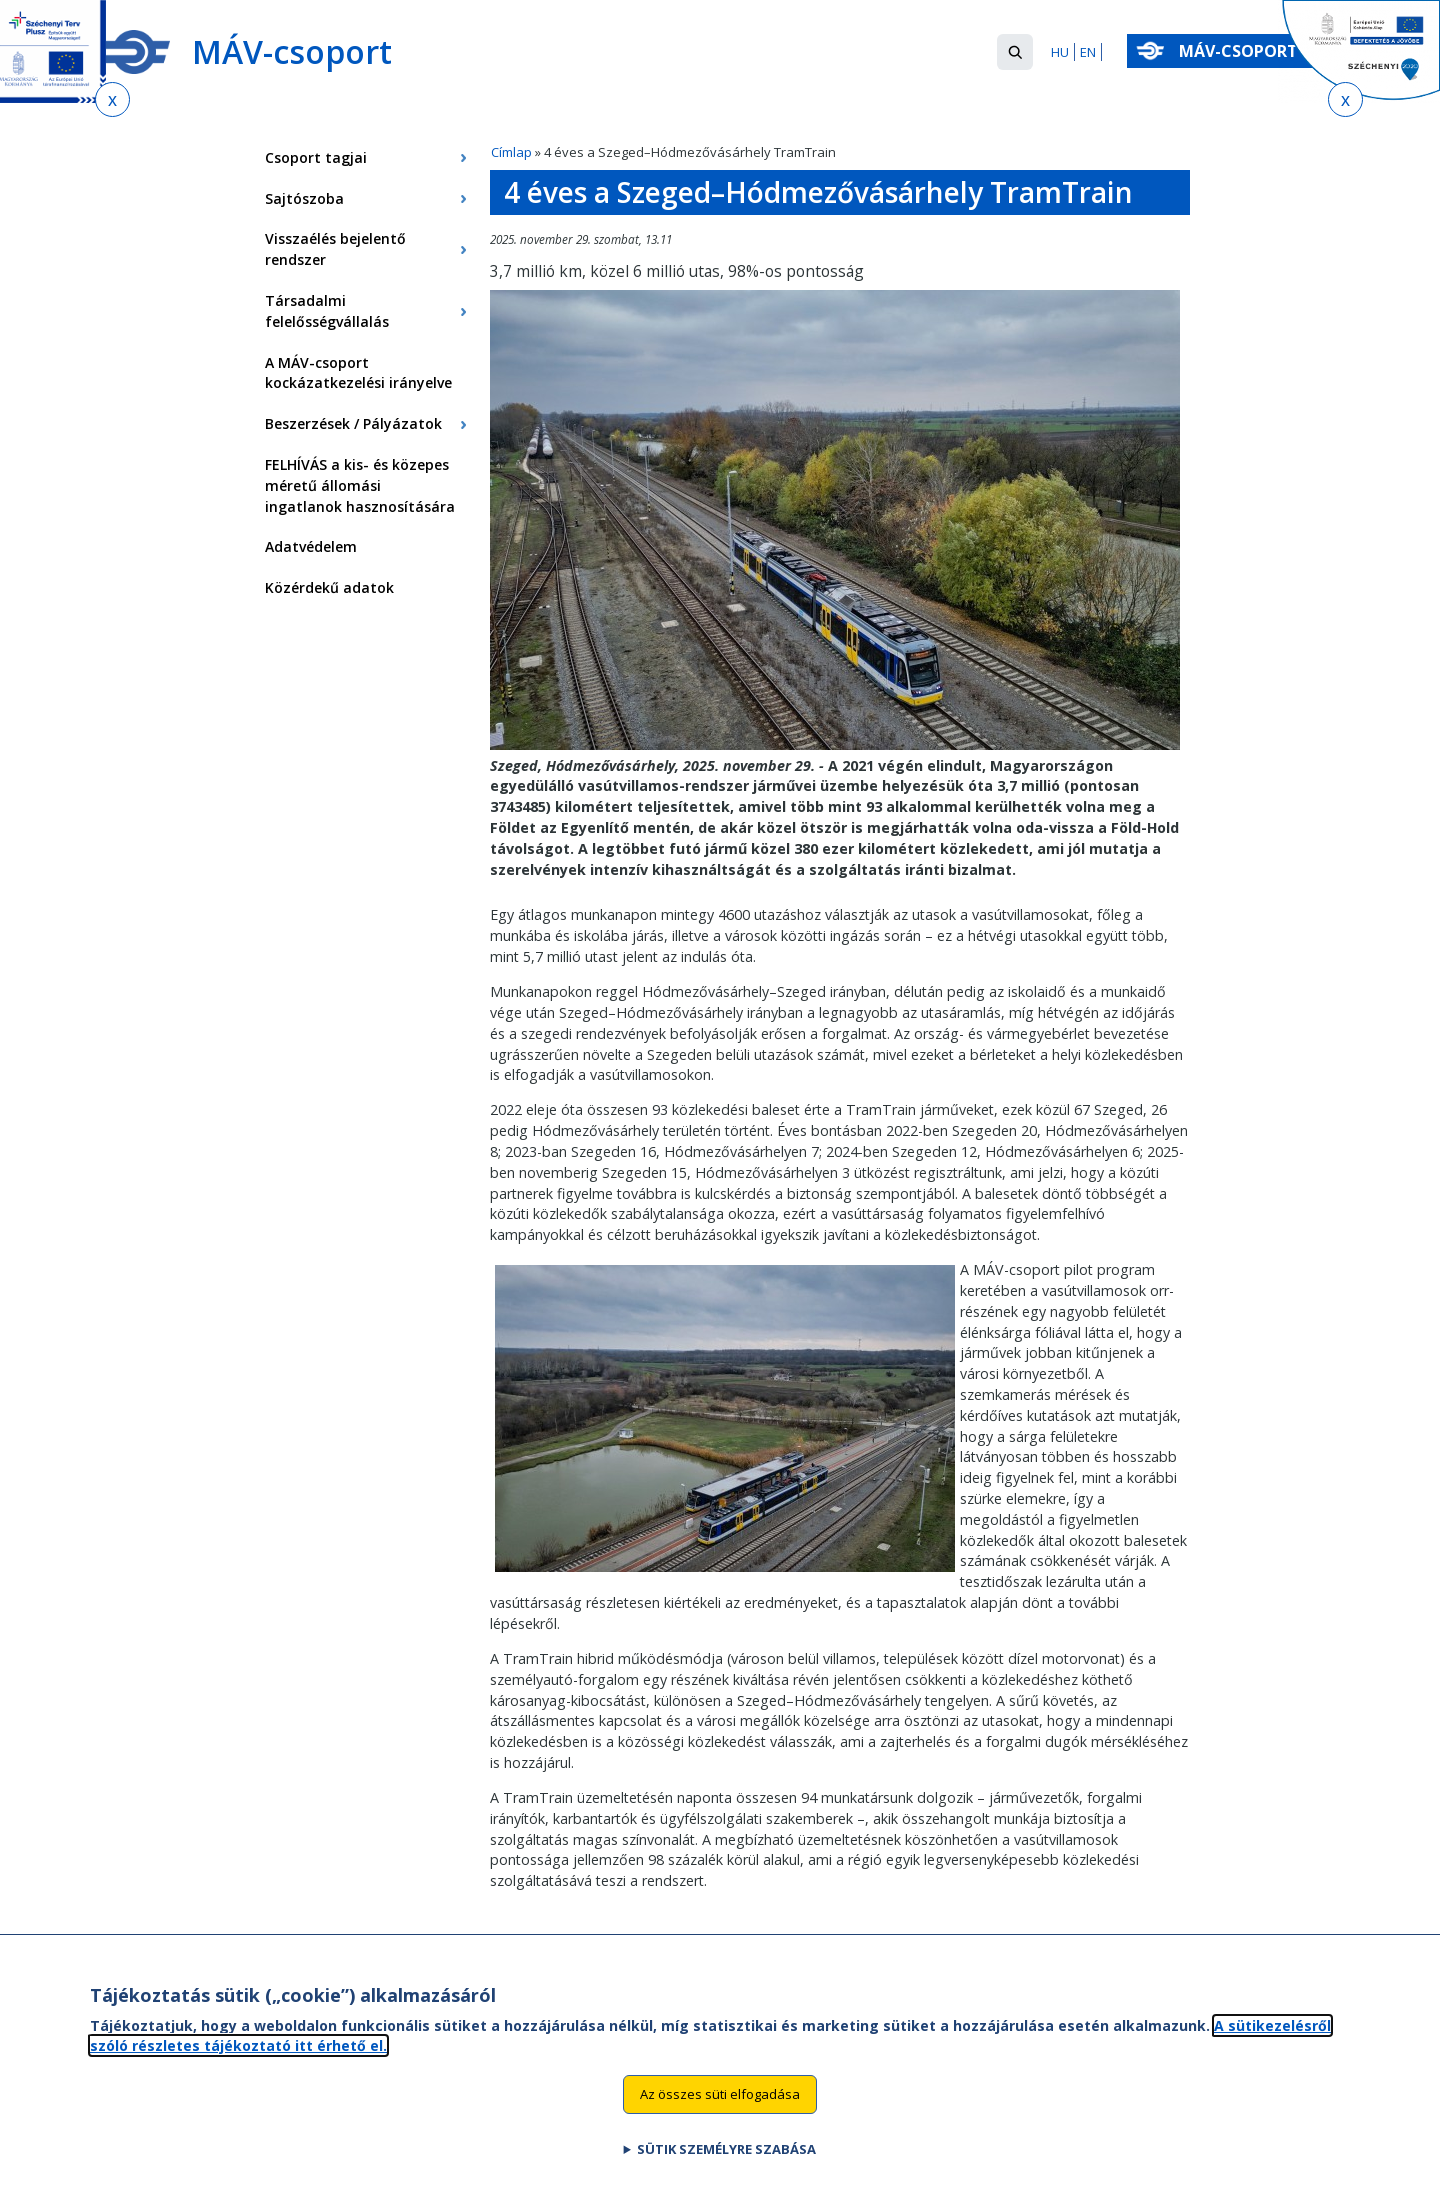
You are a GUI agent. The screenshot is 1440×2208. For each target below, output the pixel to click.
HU (1060, 52)
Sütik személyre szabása (726, 2165)
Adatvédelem (311, 546)
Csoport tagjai (316, 157)
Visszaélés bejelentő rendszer (335, 249)
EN (1088, 52)
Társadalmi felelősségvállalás (327, 311)
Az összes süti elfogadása (720, 2110)
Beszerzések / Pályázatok (353, 423)
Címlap (511, 152)
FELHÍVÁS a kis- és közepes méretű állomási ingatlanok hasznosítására (360, 485)
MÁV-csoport (1242, 51)
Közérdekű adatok (329, 587)
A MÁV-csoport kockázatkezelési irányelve (358, 373)
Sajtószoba (304, 198)
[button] (1015, 52)
